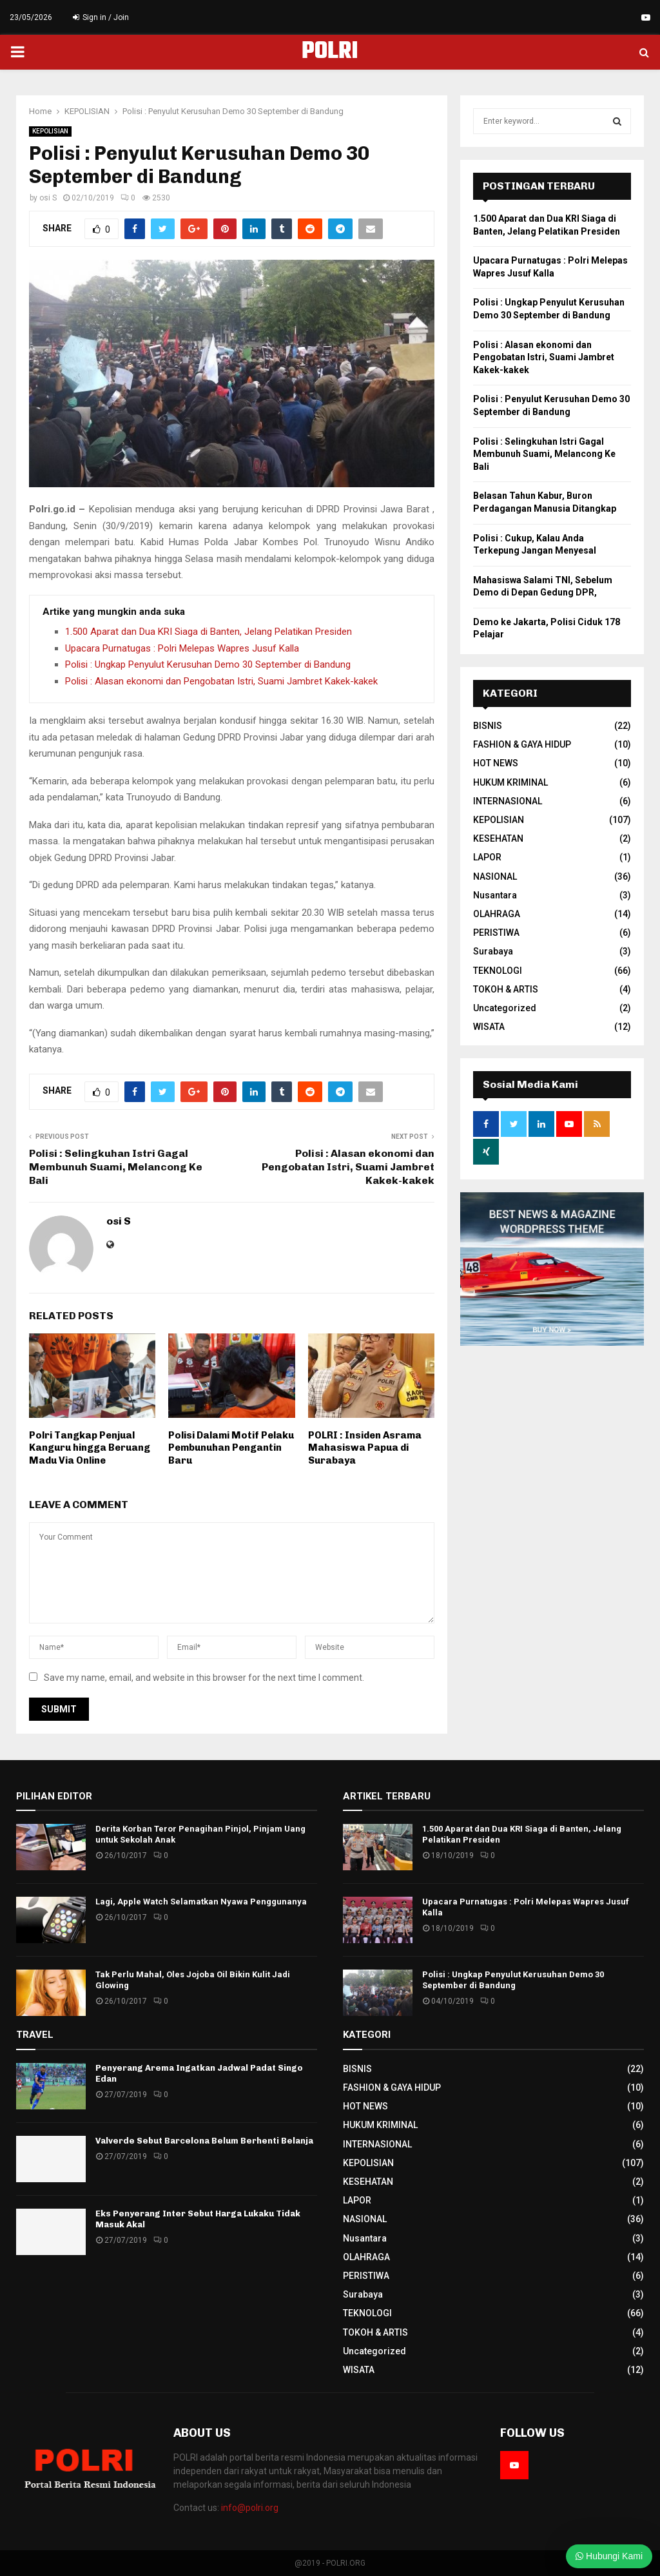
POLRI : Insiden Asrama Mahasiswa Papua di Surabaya (365, 1447)
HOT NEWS (495, 763)
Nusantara (495, 895)
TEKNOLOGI (497, 970)
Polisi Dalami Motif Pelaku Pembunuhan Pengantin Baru (231, 1447)
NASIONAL (495, 876)
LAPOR (487, 857)
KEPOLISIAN (50, 131)
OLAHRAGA (496, 914)
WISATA (489, 1027)
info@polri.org (249, 2508)
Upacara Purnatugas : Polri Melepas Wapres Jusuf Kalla (182, 648)
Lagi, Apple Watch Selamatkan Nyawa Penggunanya (201, 1901)
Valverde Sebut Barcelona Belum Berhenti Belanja (204, 2140)
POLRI (330, 52)
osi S (48, 197)
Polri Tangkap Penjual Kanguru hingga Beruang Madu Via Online (89, 1447)
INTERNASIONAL (507, 801)
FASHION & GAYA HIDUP (522, 744)
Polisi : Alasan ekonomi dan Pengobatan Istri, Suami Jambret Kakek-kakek (221, 681)
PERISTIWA (496, 932)
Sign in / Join (101, 17)
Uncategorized (504, 1008)
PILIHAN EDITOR (54, 1796)
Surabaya (493, 951)
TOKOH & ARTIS (505, 989)
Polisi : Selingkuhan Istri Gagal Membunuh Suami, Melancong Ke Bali (115, 1167)
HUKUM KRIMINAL (510, 782)
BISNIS (487, 726)
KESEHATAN (498, 838)
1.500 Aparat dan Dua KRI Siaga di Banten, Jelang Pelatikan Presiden (208, 631)
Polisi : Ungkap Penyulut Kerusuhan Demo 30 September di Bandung (208, 664)
